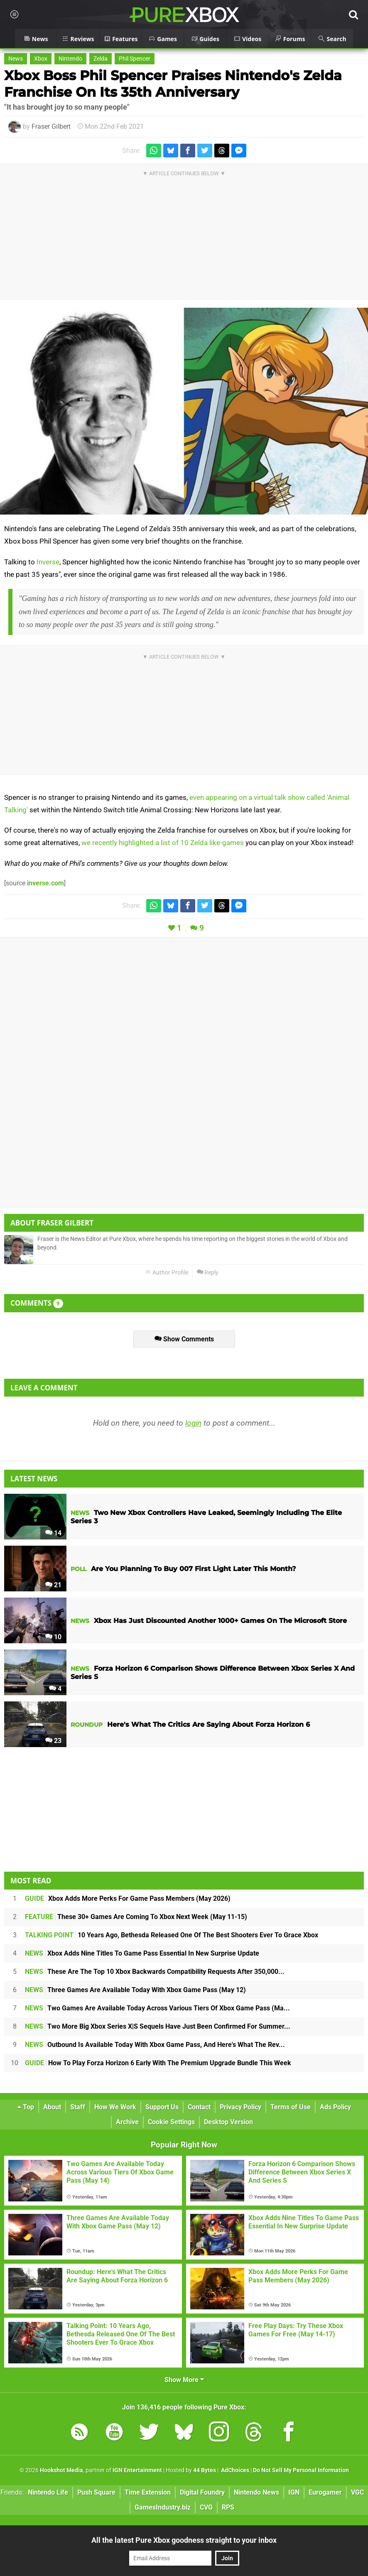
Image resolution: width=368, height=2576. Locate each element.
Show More (184, 2380)
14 (53, 1533)
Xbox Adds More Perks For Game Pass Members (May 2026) (128, 1898)
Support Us (162, 2107)
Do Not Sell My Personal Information (301, 2470)
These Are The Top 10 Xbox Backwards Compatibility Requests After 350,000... (155, 1972)
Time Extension (148, 2492)
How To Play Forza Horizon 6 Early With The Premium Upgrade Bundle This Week (158, 2063)
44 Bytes (204, 2470)
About (52, 2107)
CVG (206, 2507)
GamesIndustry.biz (163, 2507)
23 (53, 1741)
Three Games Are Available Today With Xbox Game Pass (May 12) (135, 1990)
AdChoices (234, 2470)
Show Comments (184, 1339)
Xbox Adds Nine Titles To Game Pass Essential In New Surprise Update (142, 1953)
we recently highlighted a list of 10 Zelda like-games (162, 842)
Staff (77, 2107)
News (15, 58)
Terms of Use (290, 2107)
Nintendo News (256, 2492)
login (193, 1423)
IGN (293, 2492)
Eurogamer (325, 2492)
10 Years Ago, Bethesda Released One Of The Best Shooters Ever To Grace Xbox (171, 1935)
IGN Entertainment (137, 2470)
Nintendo (70, 58)
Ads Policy (335, 2107)
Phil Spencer (134, 58)
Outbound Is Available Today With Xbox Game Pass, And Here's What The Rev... (155, 2045)
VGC (357, 2492)
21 (53, 1585)
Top (25, 2107)
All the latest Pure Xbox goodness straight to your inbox (184, 2540)
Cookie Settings (171, 2122)
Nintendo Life (48, 2492)
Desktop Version (228, 2122)
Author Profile (166, 1272)
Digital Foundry (202, 2492)
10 (53, 1637)
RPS (228, 2507)
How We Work (115, 2107)
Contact (199, 2107)
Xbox (40, 58)
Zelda (100, 58)
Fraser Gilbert (51, 126)
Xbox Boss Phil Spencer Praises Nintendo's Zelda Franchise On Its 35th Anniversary (173, 83)
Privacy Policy (240, 2107)
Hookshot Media (61, 2470)
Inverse (48, 562)
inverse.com (45, 883)
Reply (207, 1272)
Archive (127, 2122)
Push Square (96, 2492)
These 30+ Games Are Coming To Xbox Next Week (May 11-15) (136, 1917)
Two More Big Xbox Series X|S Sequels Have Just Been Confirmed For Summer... (157, 2026)
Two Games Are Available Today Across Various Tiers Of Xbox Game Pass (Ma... (157, 2008)
